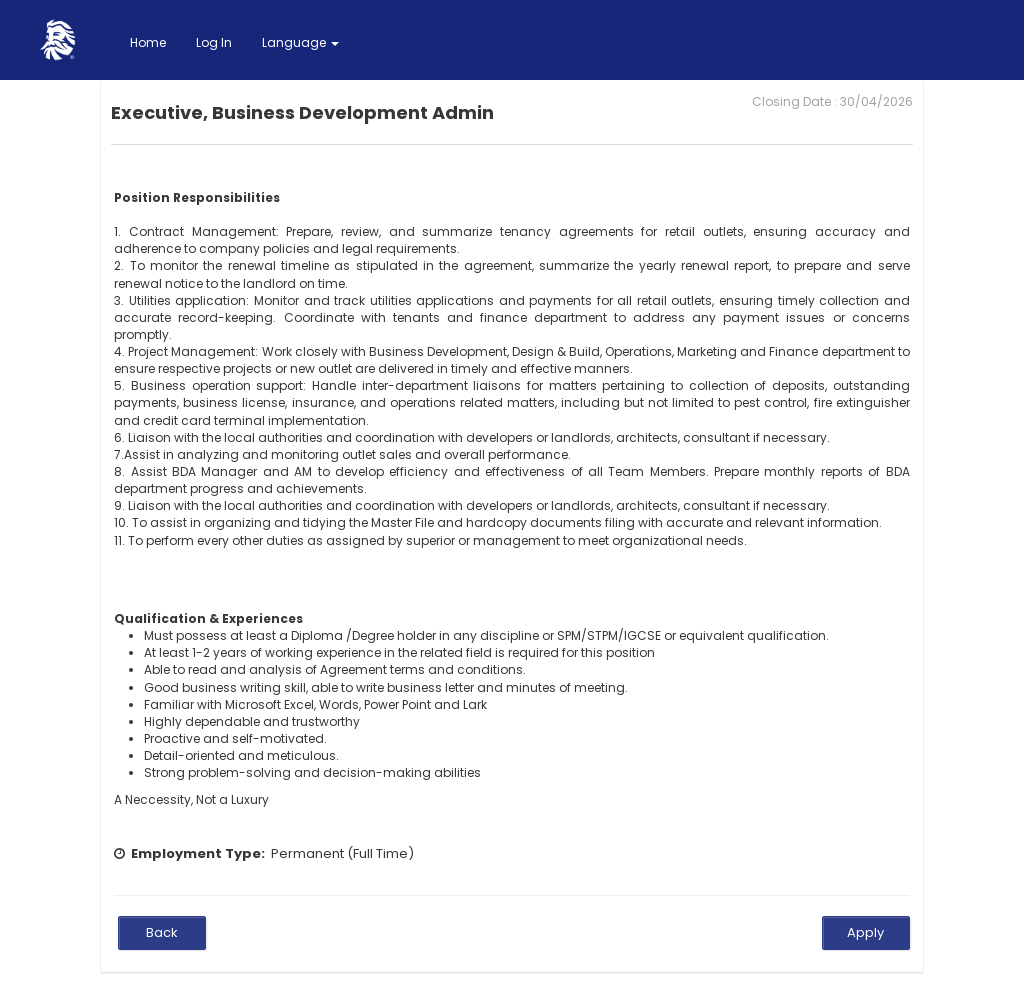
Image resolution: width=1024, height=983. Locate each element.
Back (162, 932)
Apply (865, 932)
